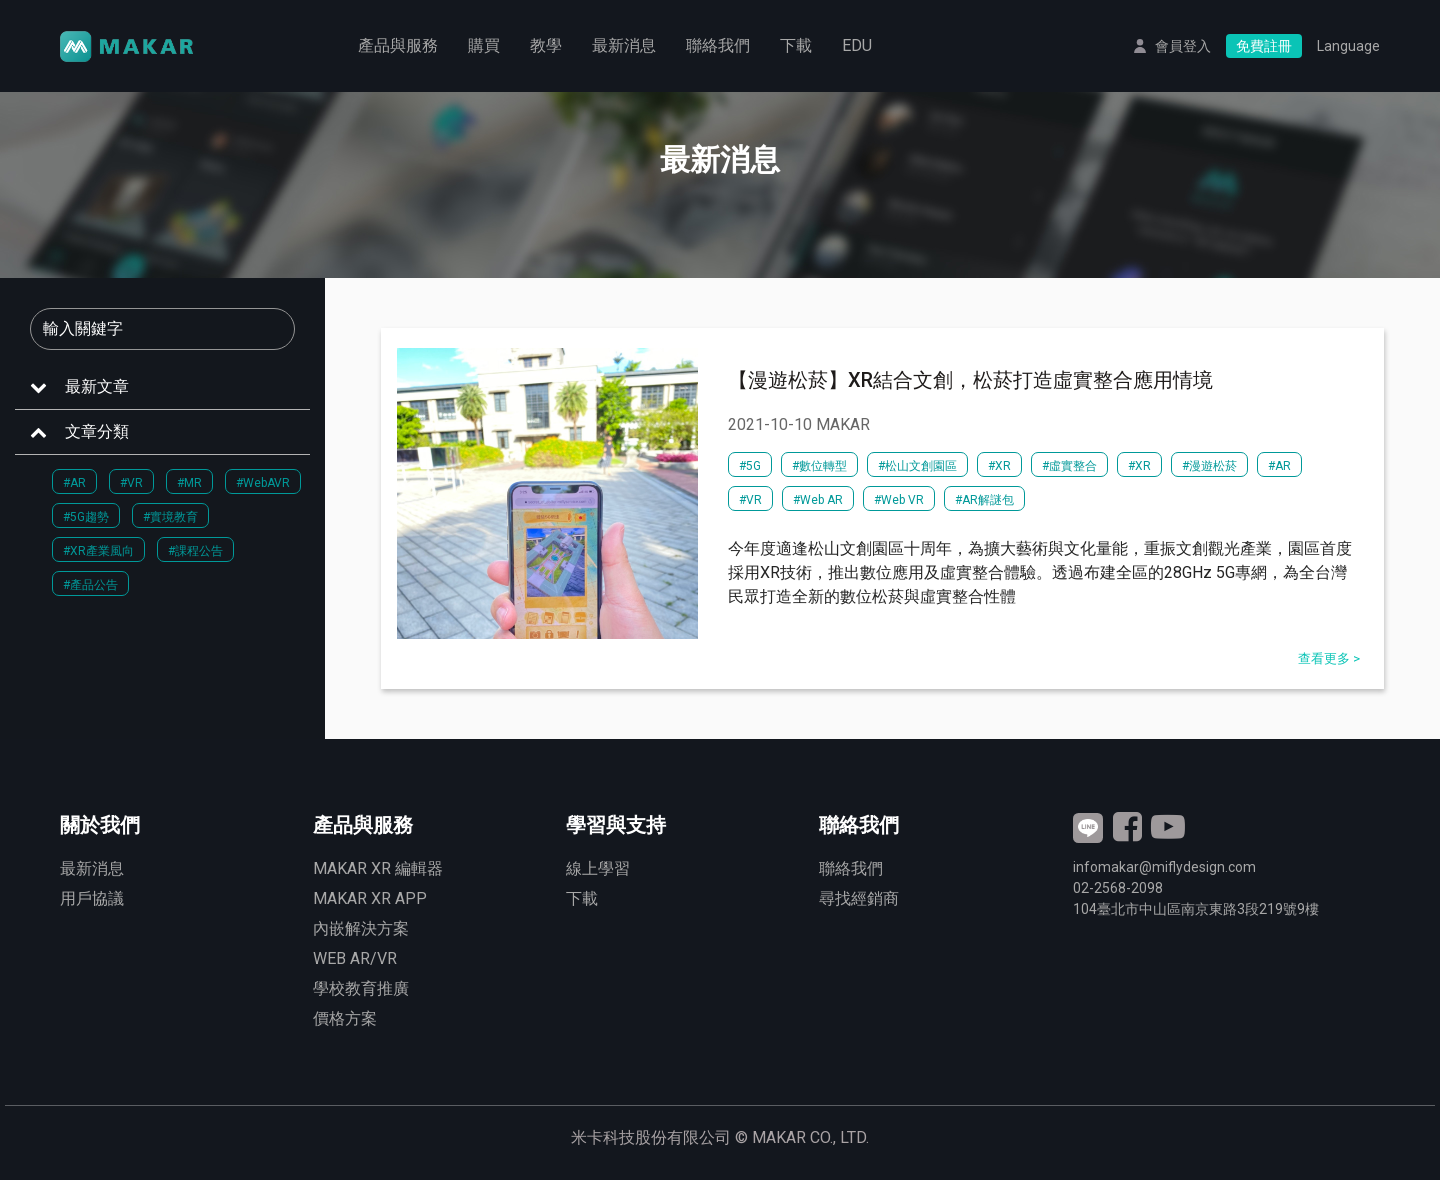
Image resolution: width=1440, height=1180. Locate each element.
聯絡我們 (718, 45)
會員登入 (1183, 46)
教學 (546, 45)
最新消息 (624, 45)
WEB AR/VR (355, 958)
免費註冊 (1264, 46)
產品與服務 (398, 45)
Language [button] (1348, 46)
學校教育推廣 (361, 988)
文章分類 (97, 431)
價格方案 (345, 1018)
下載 (796, 45)
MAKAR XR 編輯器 (378, 868)
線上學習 (598, 868)
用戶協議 (92, 898)
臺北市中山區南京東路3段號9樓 (1196, 909)
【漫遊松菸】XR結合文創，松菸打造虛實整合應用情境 (970, 380)
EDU (857, 45)
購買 (484, 45)
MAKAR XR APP (370, 898)
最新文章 (97, 386)
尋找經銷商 (859, 898)
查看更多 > (1329, 658)
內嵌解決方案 (361, 928)
